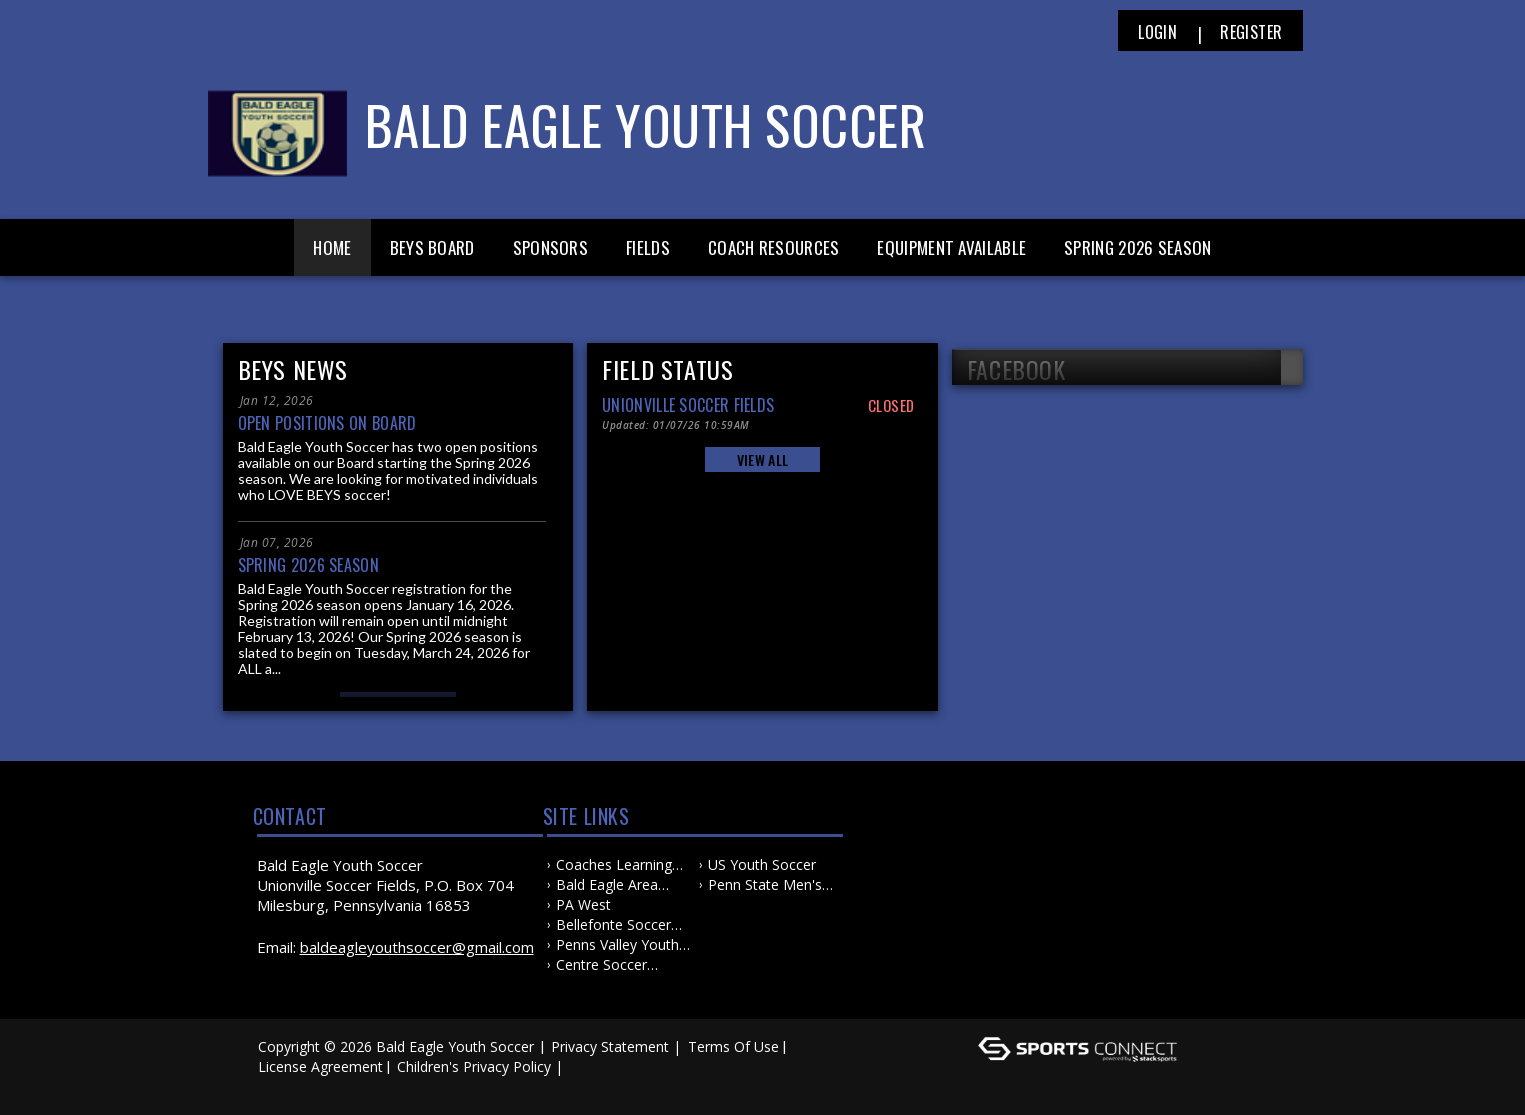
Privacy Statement (610, 1046)
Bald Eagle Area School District (607, 885)
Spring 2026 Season (1137, 247)
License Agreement (320, 1066)
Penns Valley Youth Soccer (617, 945)
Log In (284, 1086)
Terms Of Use (733, 1046)
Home (332, 247)
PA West (583, 904)
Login (1157, 32)
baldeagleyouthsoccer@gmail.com (417, 947)
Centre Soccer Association (601, 965)
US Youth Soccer (762, 864)
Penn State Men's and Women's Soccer (765, 885)
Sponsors (550, 247)
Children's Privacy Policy (474, 1066)
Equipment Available (951, 247)
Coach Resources (774, 247)
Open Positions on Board (327, 423)
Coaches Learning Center (614, 865)
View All (762, 459)
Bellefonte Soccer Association (613, 925)
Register (1251, 32)
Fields (648, 247)
